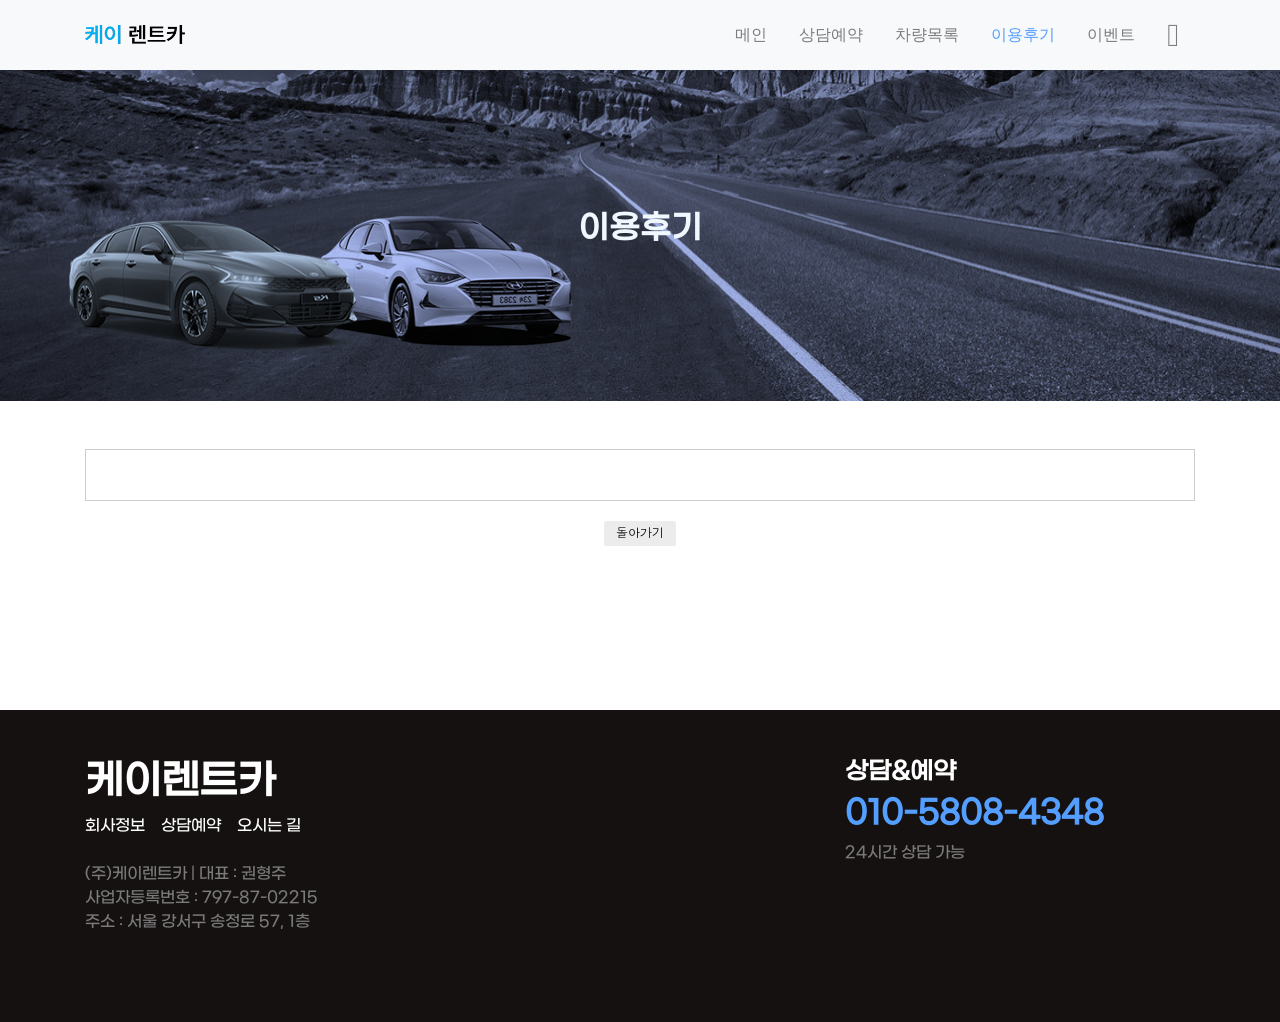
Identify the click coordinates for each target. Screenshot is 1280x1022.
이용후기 (1023, 34)
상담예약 (831, 34)
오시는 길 (269, 825)
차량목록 (927, 34)
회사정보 (115, 825)
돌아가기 (640, 532)
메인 (751, 34)
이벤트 (1111, 34)
